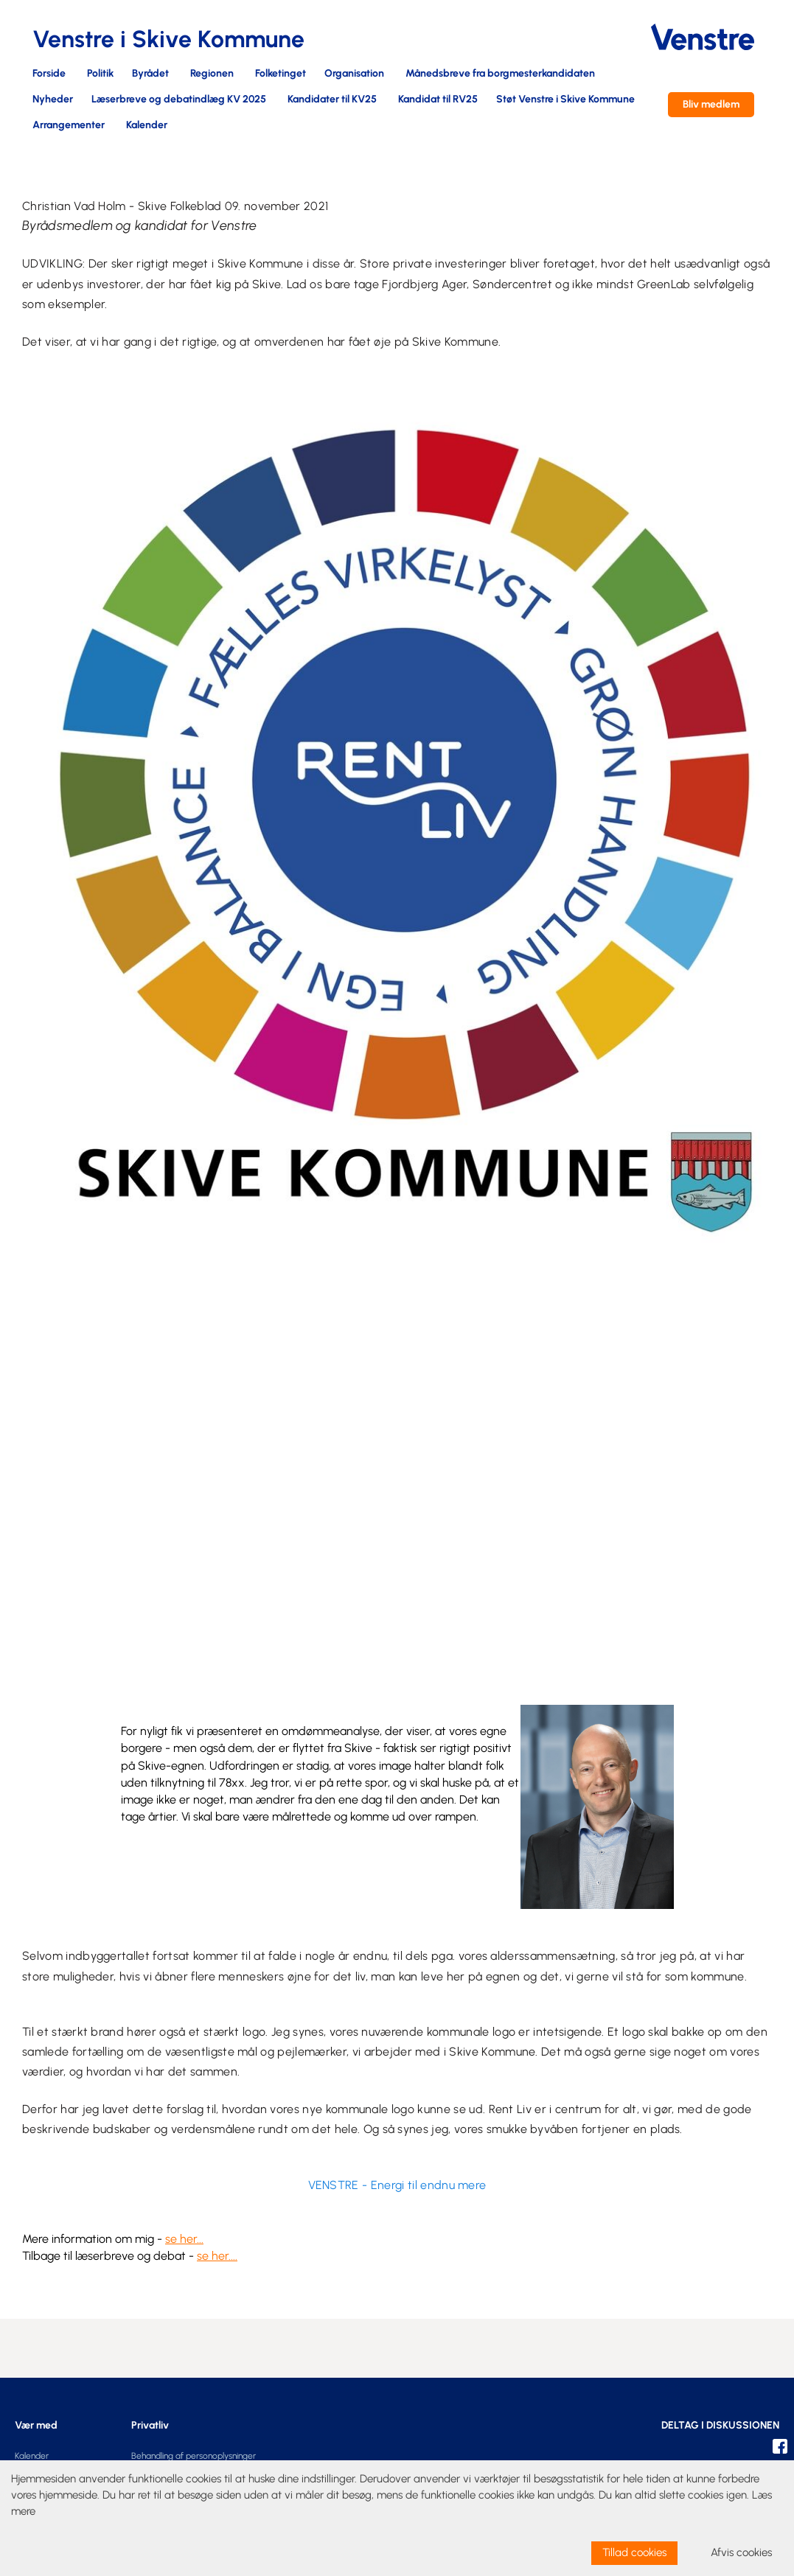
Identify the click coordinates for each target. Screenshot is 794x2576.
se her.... (217, 2256)
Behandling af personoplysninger (193, 2456)
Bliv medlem (711, 104)
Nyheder (52, 99)
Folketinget (280, 74)
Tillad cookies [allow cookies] (634, 2552)
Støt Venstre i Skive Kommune (565, 99)
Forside (49, 74)
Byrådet (150, 74)
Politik (100, 74)
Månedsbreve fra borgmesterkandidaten (500, 74)
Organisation (354, 74)
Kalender (146, 125)
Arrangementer (68, 125)
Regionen (212, 74)
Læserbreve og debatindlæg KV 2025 (178, 99)
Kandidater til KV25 (332, 99)
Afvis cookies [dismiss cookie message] (741, 2552)
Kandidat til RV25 (438, 99)
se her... (184, 2239)
